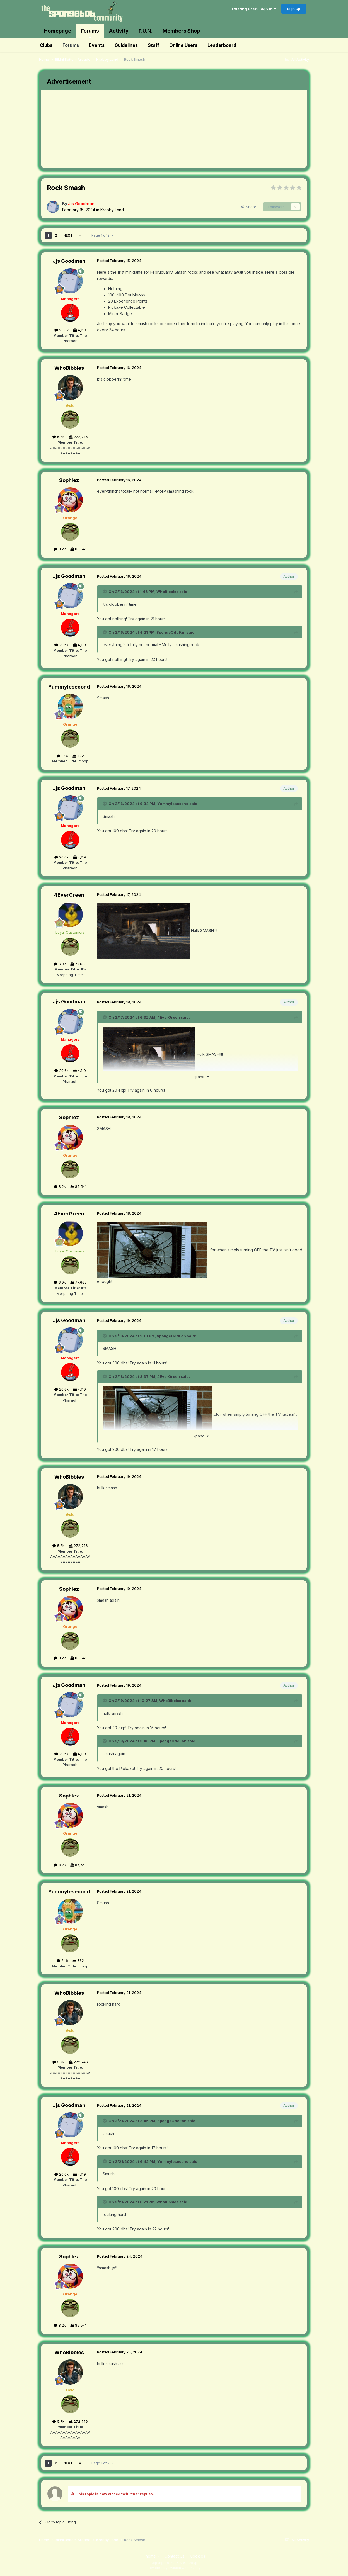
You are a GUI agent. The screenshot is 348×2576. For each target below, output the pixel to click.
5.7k (58, 436)
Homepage (57, 31)
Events (97, 45)
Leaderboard (221, 45)
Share (248, 207)
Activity (119, 31)
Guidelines (126, 45)
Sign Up (293, 8)
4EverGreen (69, 895)
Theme (151, 2556)
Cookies (197, 2556)
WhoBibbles (69, 368)
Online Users (183, 45)
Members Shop (181, 31)
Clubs (46, 45)
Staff (153, 45)
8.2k (60, 549)
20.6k (61, 330)
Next (68, 235)
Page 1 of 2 (102, 235)
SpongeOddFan (171, 632)
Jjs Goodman (69, 261)
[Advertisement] (142, 129)
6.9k (60, 964)
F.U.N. (146, 31)
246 (62, 755)
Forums (90, 33)
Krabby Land (112, 209)
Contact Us (175, 2556)
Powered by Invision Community (174, 2568)
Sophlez (69, 480)
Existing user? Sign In (254, 9)
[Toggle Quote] (105, 591)
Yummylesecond (69, 687)
